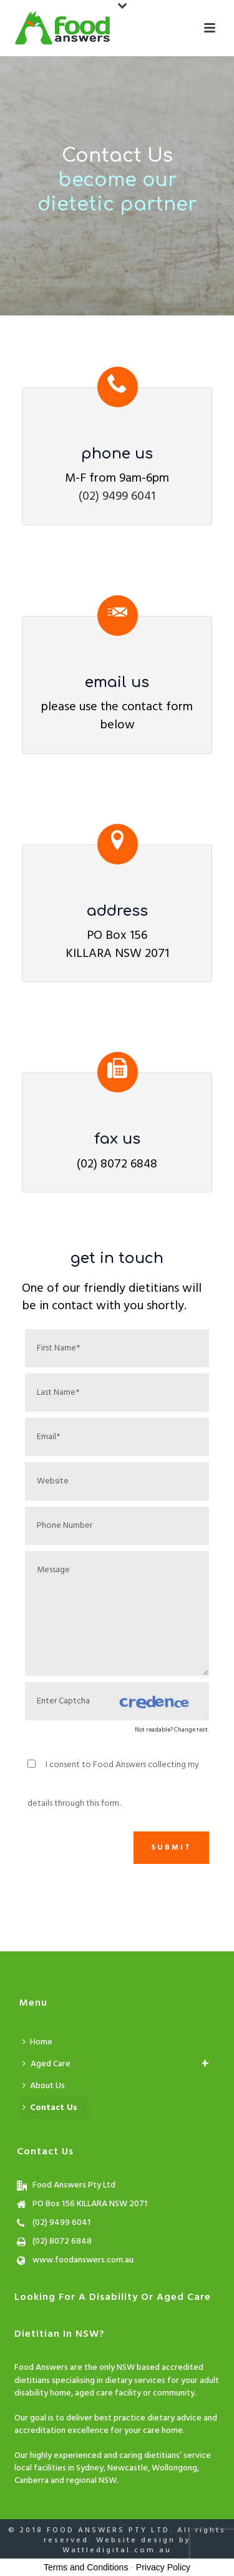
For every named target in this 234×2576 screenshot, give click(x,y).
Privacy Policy (163, 2567)
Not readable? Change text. (172, 1730)
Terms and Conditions (86, 2567)
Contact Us (49, 2108)
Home (37, 2042)
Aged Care (51, 2064)
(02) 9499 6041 (117, 497)
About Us (43, 2086)
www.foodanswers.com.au (83, 2260)
